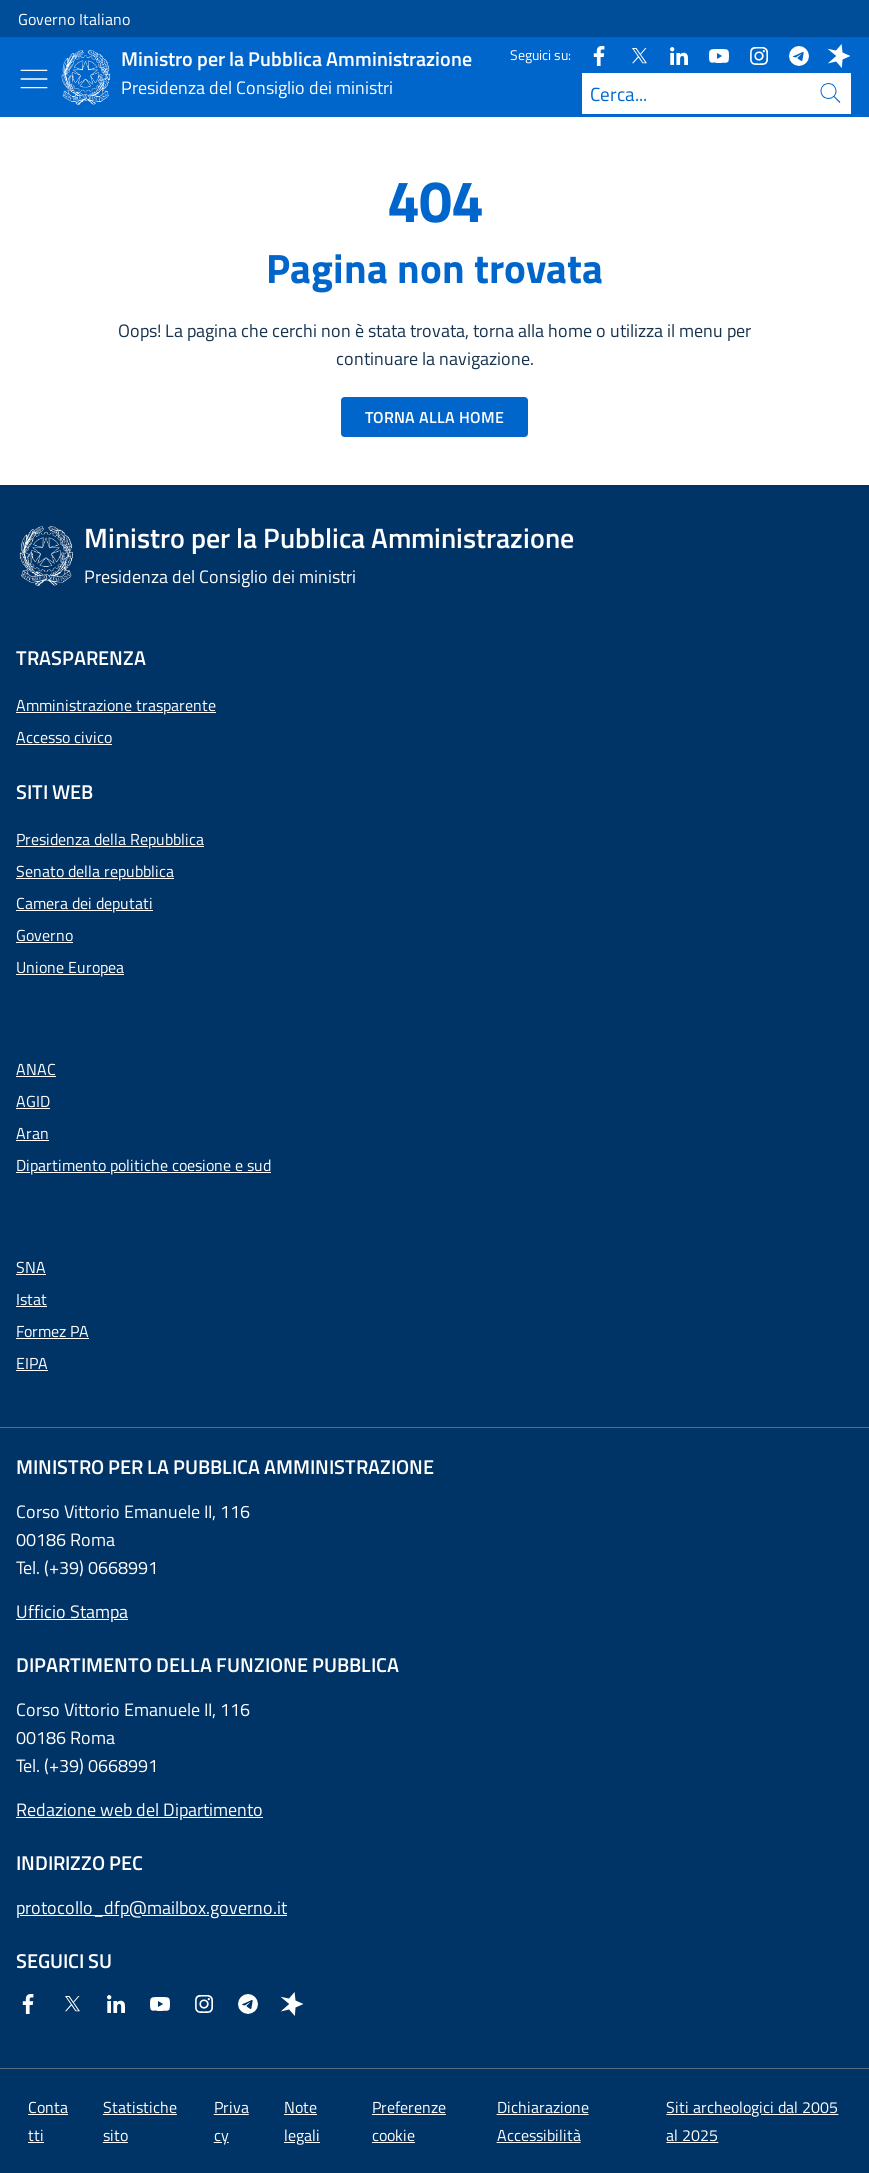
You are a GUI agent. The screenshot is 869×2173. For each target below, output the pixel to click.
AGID (33, 1101)
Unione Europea (70, 967)
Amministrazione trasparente (116, 705)
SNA (31, 1267)
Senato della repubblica (95, 871)
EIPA (32, 1363)
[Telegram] (791, 54)
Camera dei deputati (84, 903)
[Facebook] (591, 54)
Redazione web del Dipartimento (139, 1809)
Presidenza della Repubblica (110, 839)
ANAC (36, 1069)
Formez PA (52, 1331)
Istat (31, 1299)
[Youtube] (711, 54)
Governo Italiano (74, 19)
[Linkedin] (671, 54)
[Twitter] (631, 54)
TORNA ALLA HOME (434, 417)
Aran (32, 1133)
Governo (44, 935)
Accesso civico (64, 737)
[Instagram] (751, 54)
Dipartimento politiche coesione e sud (143, 1165)
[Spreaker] (831, 54)
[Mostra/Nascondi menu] (34, 79)
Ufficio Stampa (72, 1611)
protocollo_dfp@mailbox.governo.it (151, 1907)
